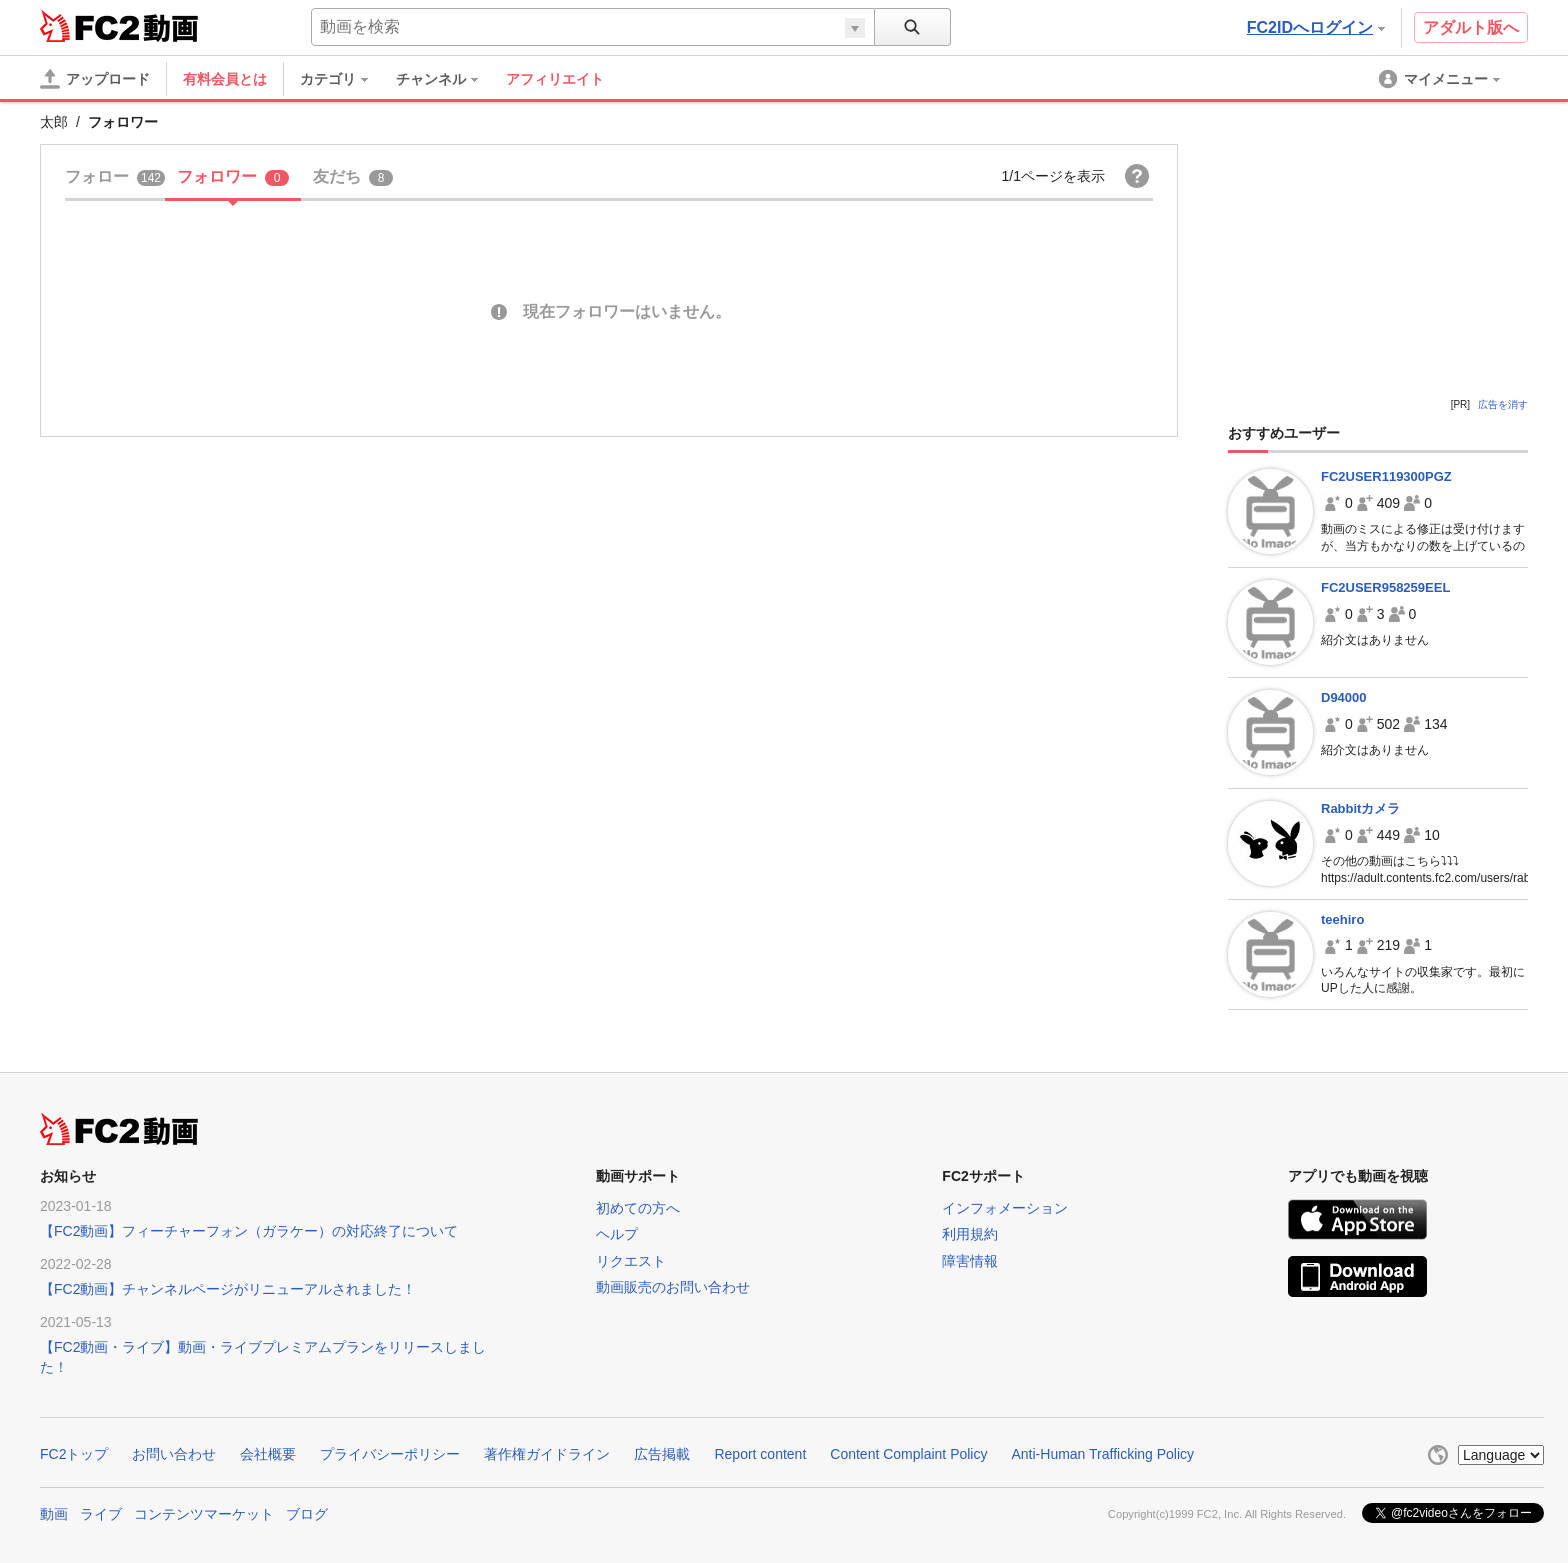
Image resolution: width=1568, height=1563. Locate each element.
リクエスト (631, 1261)
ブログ (307, 1514)
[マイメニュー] (1441, 79)
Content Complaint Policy (908, 1454)
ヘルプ (617, 1234)
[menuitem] (344, 79)
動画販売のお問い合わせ (673, 1287)
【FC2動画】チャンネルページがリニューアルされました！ (228, 1289)
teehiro (1342, 919)
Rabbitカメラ (1360, 808)
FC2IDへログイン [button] (1316, 27)
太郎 (54, 122)
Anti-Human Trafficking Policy (1102, 1454)
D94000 (1344, 697)
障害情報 (970, 1261)
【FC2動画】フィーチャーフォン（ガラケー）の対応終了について (249, 1231)
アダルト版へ (1471, 27)
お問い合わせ (174, 1454)
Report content (760, 1454)
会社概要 (268, 1454)
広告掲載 (662, 1454)
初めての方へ (638, 1208)
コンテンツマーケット (204, 1514)
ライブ (101, 1514)
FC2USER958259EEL (1385, 587)
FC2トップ (74, 1454)
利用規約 (970, 1234)
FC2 (89, 26)
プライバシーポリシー (390, 1454)
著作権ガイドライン (547, 1454)
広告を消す (1503, 404)
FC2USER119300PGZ (1386, 476)
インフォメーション (1005, 1208)
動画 (54, 1514)
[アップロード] (95, 79)
